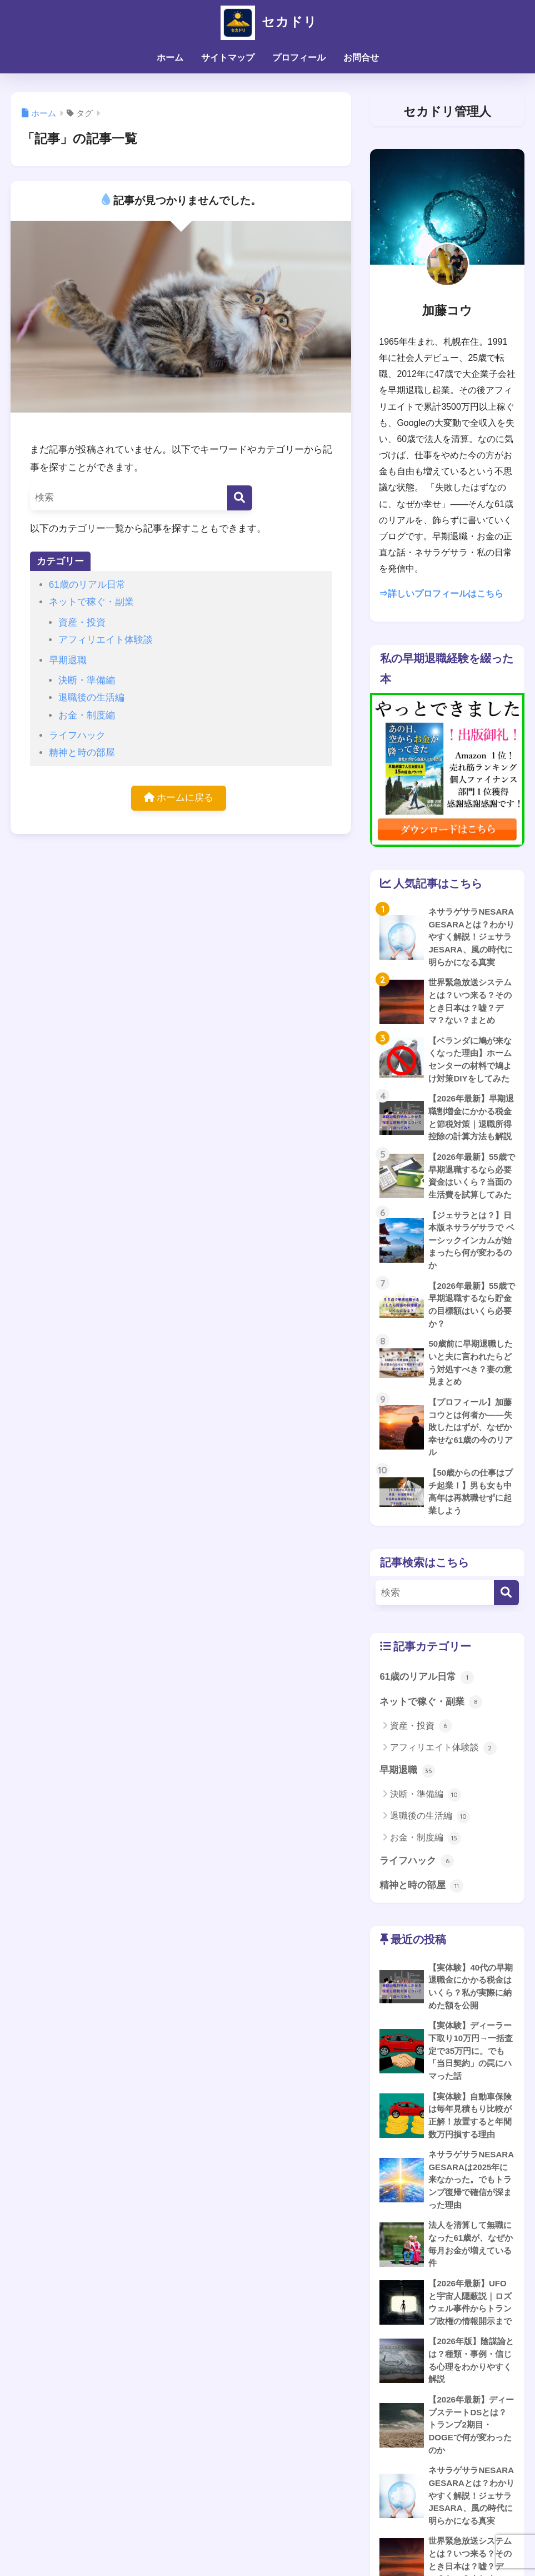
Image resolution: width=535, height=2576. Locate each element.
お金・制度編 (86, 715)
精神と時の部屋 (82, 752)
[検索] (239, 497)
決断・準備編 (86, 680)
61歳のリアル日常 (87, 584)
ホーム (170, 57)
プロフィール (299, 57)
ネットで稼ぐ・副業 (91, 602)
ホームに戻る (179, 797)
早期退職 (68, 660)
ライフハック (77, 735)
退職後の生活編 (91, 697)
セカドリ (267, 21)
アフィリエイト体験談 (105, 639)
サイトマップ (227, 57)
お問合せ (361, 57)
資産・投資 (82, 622)
